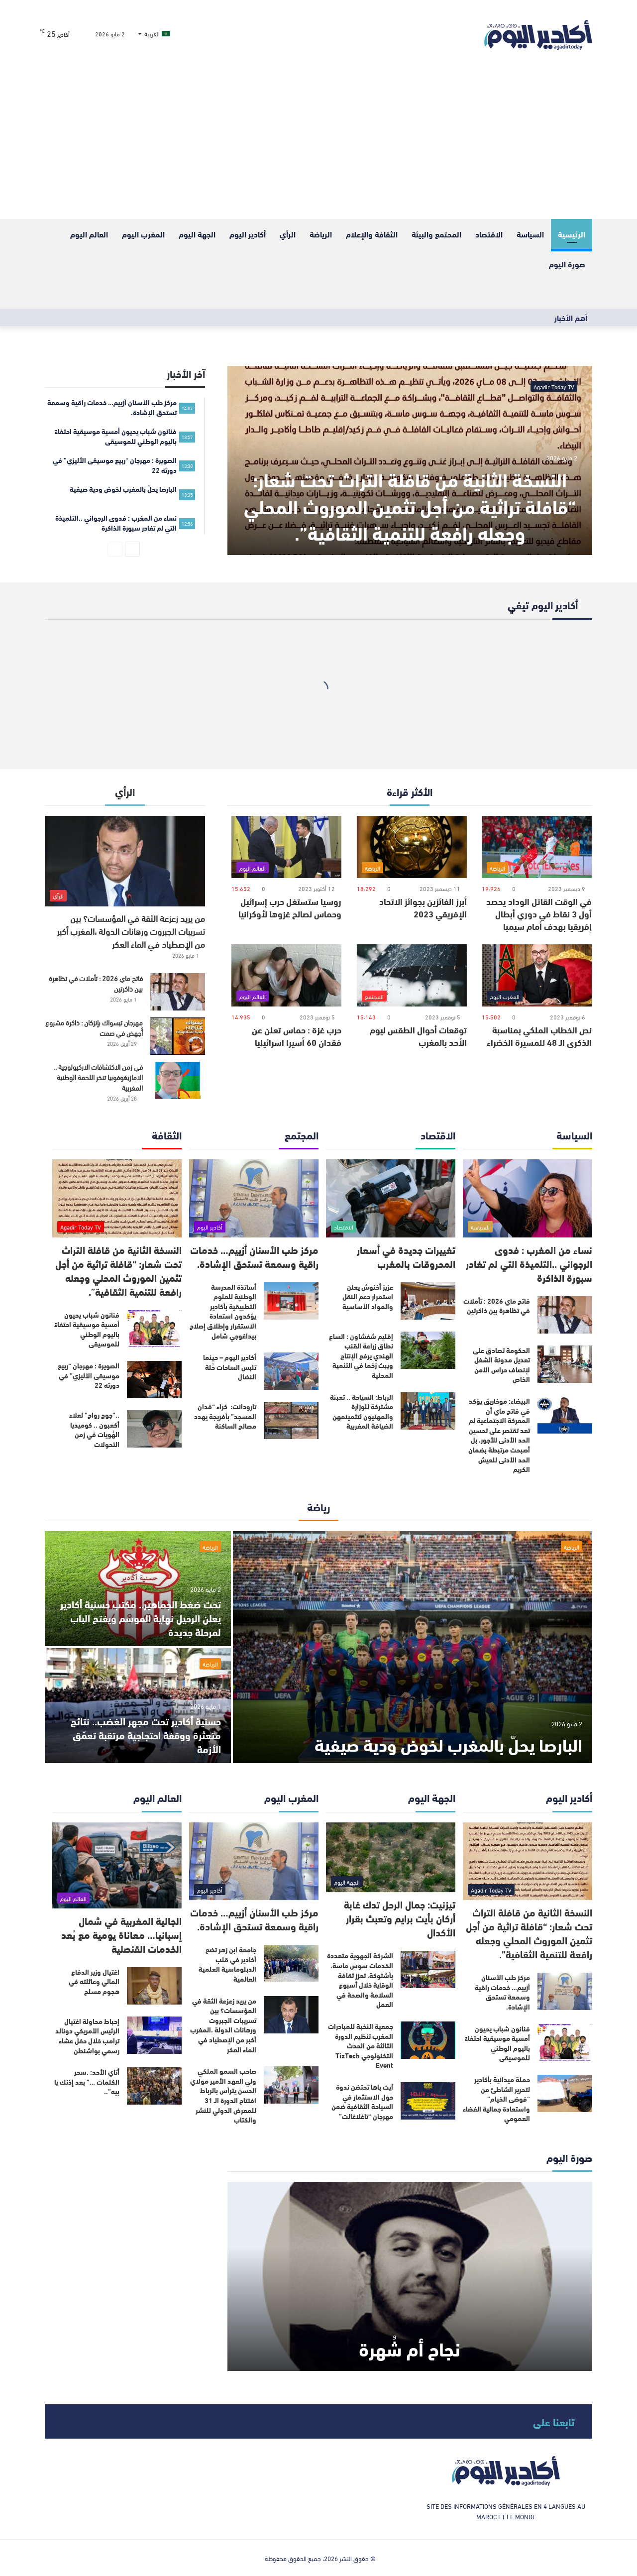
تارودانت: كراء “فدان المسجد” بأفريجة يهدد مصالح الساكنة (225, 1416)
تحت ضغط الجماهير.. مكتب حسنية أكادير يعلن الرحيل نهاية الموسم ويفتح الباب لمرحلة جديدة (140, 1617)
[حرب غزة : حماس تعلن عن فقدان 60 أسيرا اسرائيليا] (286, 975)
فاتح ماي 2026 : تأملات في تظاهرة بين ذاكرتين (96, 983)
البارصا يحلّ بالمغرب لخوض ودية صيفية (448, 1743)
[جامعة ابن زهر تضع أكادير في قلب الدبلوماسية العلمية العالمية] (291, 1963)
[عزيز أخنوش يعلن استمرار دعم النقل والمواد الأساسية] (428, 1301)
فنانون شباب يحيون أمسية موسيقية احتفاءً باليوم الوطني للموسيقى (86, 1329)
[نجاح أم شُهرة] (409, 2276)
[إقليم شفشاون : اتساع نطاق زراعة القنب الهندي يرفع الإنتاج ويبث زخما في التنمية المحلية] (428, 1350)
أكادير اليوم (247, 233)
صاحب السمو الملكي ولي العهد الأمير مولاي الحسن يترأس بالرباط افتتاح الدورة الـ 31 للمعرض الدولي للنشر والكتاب (223, 2095)
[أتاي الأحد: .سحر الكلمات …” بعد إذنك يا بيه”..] (154, 2086)
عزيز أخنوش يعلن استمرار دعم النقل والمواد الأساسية (367, 1296)
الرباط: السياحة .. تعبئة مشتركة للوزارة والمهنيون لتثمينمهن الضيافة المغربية (361, 1411)
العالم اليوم (89, 233)
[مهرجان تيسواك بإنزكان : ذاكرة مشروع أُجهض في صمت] (177, 1036)
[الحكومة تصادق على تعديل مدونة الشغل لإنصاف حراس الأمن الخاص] (564, 1364)
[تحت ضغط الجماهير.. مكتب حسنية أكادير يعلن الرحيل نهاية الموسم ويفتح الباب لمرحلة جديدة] (138, 1588)
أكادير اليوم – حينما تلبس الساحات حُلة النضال (229, 1366)
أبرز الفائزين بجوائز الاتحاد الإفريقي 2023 (423, 907)
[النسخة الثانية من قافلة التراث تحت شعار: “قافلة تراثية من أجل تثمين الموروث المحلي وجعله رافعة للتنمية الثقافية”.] (409, 460)
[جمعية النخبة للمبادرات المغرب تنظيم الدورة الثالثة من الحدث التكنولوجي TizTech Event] (428, 2040)
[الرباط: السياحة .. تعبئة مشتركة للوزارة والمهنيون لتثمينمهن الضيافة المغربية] (428, 1411)
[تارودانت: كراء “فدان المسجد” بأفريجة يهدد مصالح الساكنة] (291, 1420)
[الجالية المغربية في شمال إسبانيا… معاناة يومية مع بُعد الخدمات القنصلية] (117, 1865)
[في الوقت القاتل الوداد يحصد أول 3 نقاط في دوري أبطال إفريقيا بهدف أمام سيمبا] (537, 847)
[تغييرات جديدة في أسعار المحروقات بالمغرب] (390, 1198)
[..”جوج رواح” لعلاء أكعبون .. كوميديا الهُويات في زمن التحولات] (154, 1429)
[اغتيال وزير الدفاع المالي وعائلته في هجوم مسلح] (154, 1986)
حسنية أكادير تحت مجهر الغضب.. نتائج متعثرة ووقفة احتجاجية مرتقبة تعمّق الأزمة (146, 1734)
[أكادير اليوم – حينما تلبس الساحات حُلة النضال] (291, 1371)
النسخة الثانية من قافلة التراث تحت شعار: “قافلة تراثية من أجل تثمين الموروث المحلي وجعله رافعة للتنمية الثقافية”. (410, 505)
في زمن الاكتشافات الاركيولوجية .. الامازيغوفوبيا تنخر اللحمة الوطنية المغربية (98, 1077)
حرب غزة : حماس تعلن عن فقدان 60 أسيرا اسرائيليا (296, 1035)
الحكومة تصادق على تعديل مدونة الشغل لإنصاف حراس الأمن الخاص (501, 1365)
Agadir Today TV (553, 386)
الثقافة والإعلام (372, 233)
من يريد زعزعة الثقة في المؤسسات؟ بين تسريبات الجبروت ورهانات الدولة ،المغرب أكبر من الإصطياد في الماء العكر (131, 930)
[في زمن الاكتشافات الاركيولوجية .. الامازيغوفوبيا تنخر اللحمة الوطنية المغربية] (177, 1080)
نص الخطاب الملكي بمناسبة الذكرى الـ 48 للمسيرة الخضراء (539, 1035)
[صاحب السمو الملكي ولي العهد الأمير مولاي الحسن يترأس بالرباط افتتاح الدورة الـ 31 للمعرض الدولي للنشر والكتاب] (291, 2085)
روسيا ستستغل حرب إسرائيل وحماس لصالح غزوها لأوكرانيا (289, 907)
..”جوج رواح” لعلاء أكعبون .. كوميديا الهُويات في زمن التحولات (94, 1429)
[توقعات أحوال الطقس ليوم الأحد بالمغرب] (412, 975)
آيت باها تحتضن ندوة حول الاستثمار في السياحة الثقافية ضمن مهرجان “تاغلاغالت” (362, 2101)
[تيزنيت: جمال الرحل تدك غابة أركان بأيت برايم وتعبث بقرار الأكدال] (390, 1857)
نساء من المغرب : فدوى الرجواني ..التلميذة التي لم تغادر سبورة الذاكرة (529, 1263)
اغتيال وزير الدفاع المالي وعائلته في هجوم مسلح (94, 1981)
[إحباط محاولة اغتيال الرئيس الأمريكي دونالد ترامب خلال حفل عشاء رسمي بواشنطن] (154, 2035)
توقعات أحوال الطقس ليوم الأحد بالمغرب (418, 1035)
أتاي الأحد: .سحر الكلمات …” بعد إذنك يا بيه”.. (86, 2081)
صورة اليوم (567, 263)
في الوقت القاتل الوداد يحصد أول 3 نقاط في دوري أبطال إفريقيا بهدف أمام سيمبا (539, 913)
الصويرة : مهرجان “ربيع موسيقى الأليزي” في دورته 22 (88, 1375)
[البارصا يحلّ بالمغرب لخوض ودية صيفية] (412, 1647)
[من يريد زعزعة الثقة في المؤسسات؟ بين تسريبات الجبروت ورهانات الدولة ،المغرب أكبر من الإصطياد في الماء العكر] (125, 861)
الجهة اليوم (197, 233)
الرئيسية (571, 233)
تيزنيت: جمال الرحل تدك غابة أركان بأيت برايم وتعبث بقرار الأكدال (399, 1918)
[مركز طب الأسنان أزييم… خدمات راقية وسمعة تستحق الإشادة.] (253, 1198)
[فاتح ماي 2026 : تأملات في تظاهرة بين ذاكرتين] (177, 991)
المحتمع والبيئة (436, 233)
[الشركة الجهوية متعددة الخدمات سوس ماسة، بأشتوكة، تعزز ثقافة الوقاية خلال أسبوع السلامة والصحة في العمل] (428, 1969)
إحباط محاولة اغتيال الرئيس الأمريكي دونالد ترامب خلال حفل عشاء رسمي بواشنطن (87, 2036)
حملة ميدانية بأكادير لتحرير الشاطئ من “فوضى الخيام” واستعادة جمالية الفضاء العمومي (496, 2099)
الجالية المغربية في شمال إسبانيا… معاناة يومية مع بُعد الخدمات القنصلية (121, 1934)
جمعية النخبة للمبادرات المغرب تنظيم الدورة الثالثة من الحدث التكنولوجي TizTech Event (360, 2045)
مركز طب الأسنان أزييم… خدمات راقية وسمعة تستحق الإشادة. (254, 1256)
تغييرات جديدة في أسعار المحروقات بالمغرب (406, 1256)
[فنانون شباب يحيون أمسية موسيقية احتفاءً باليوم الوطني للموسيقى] (154, 1328)
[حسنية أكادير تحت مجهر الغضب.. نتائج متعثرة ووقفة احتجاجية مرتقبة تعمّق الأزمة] (138, 1705)
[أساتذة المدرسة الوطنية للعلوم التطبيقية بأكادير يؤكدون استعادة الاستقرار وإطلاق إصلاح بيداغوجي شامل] (291, 1301)
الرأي (288, 233)
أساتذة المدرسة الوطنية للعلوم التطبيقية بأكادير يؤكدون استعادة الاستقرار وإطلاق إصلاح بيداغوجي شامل (223, 1311)
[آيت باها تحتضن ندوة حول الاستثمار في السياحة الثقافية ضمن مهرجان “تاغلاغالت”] (428, 2101)
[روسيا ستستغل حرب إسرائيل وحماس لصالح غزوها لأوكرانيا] (286, 847)
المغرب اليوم (143, 233)
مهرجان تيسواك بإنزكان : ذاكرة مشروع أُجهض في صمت (94, 1027)
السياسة (530, 233)
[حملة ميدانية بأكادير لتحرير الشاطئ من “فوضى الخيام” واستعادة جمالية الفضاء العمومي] (564, 2093)
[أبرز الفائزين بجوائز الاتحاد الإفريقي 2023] (412, 847)
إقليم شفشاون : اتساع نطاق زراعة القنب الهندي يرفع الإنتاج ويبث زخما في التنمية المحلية (361, 1355)
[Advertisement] (318, 144)
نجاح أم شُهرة (409, 2347)
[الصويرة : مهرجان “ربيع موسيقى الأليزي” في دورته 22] (154, 1379)
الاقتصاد (489, 233)
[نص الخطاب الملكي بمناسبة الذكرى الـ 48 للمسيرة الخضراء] (537, 975)
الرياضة (321, 233)
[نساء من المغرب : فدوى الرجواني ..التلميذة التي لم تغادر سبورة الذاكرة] (527, 1198)
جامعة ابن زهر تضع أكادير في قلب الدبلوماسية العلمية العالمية (227, 1964)
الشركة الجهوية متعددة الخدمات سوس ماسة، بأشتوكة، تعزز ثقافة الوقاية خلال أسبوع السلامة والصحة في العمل (360, 1980)
